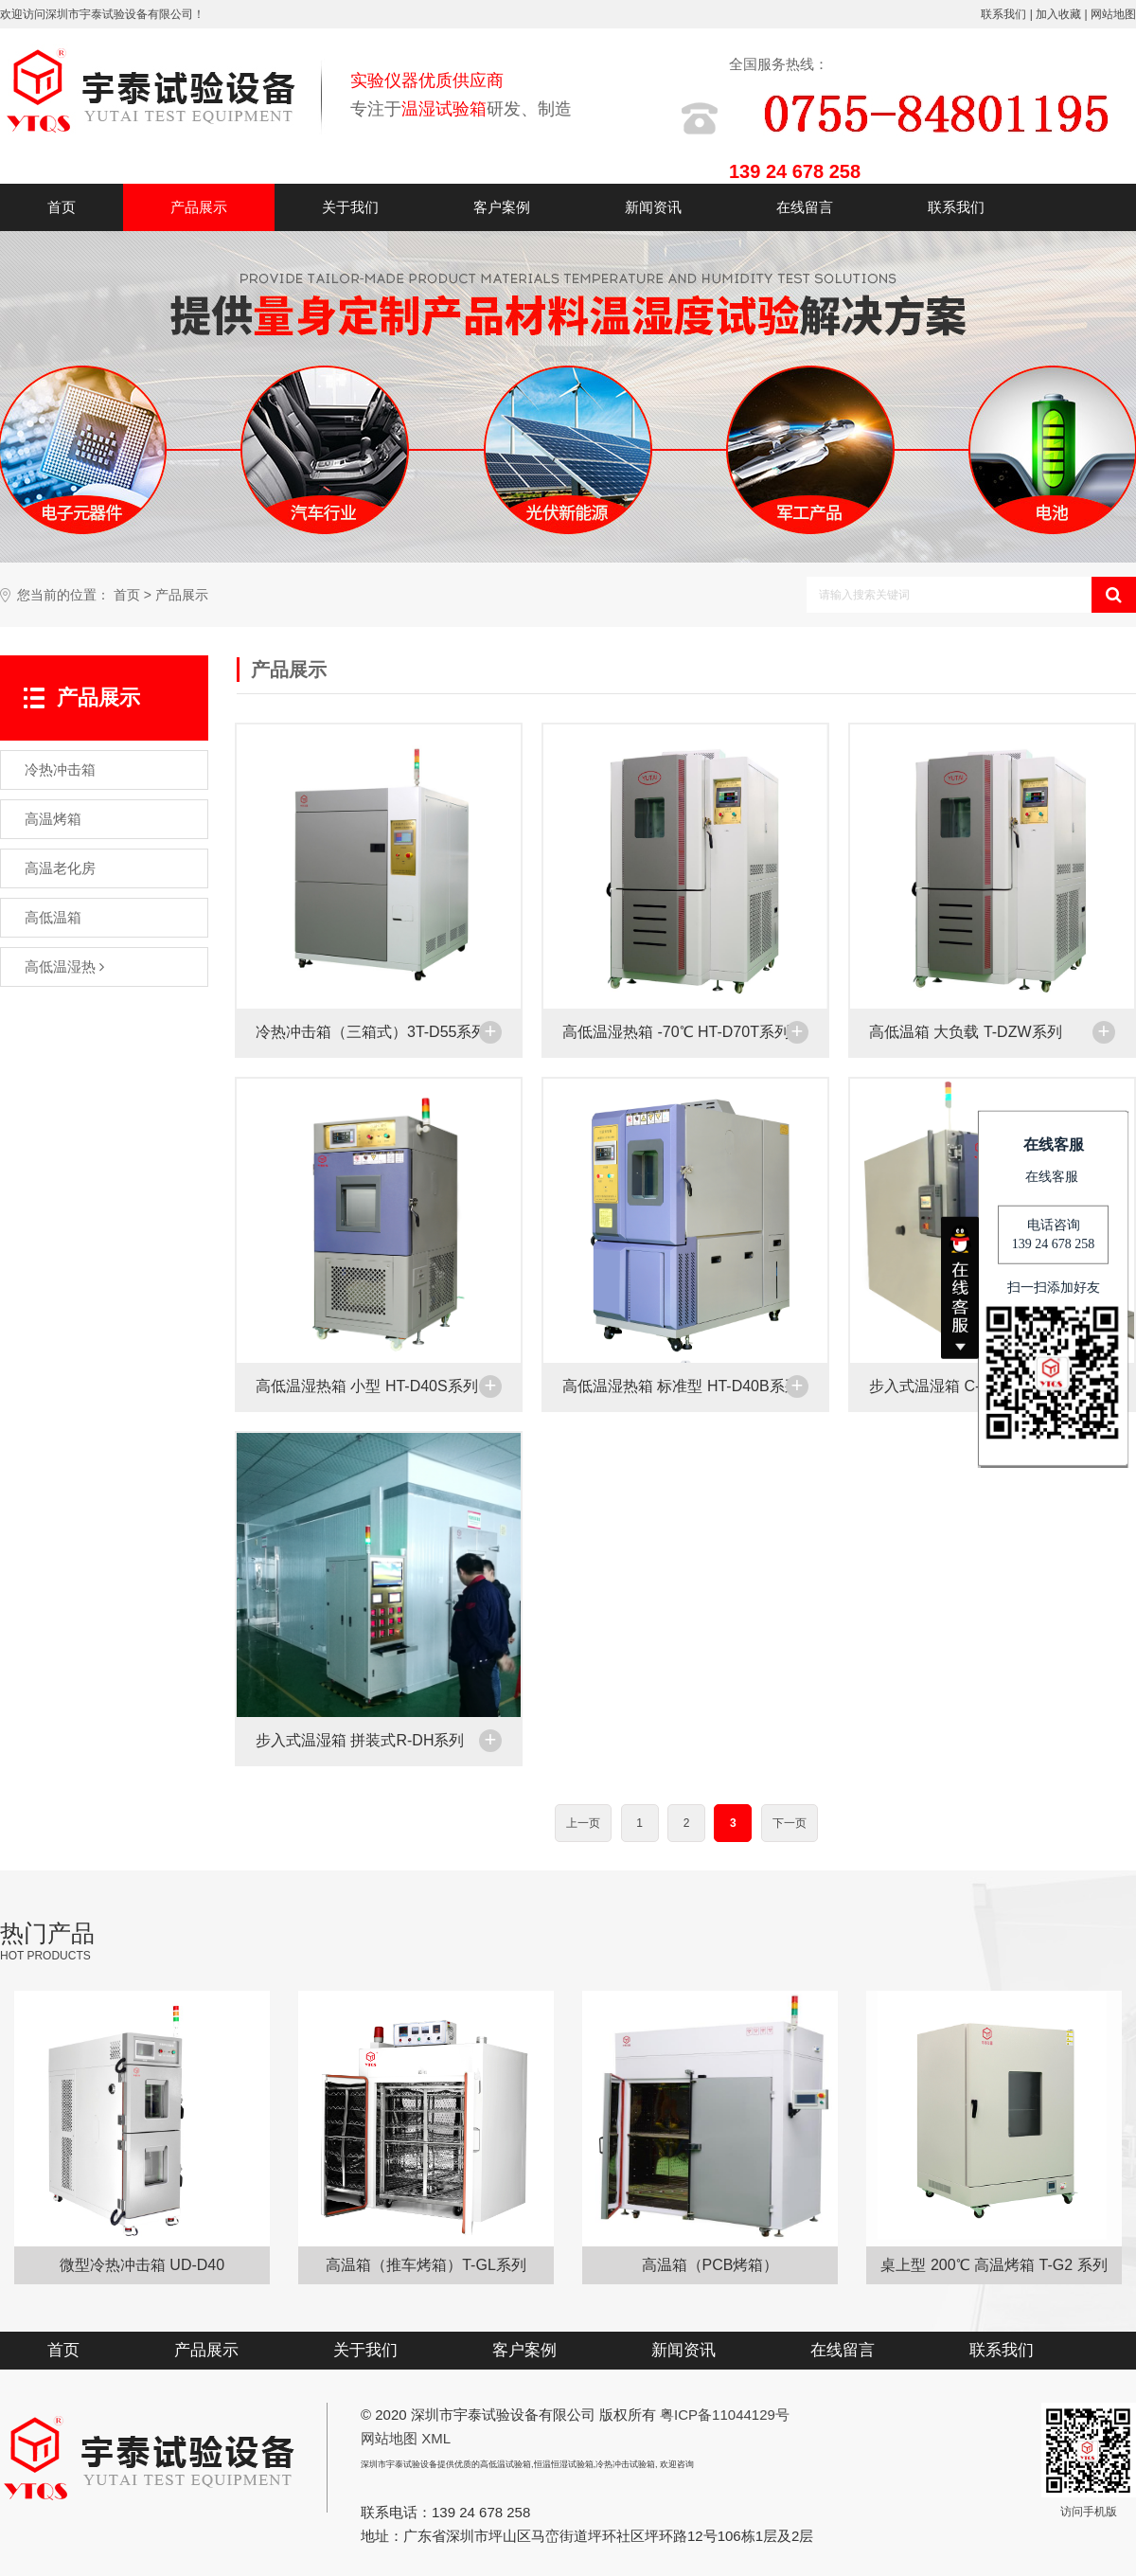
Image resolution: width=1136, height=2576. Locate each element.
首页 (61, 207)
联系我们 (1003, 14)
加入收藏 (1058, 14)
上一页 (583, 1823)
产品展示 (198, 207)
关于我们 (350, 207)
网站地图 (1113, 14)
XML (436, 2438)
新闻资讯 (653, 207)
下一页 (789, 1823)
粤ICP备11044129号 (725, 2414)
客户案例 (501, 207)
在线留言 (804, 207)
